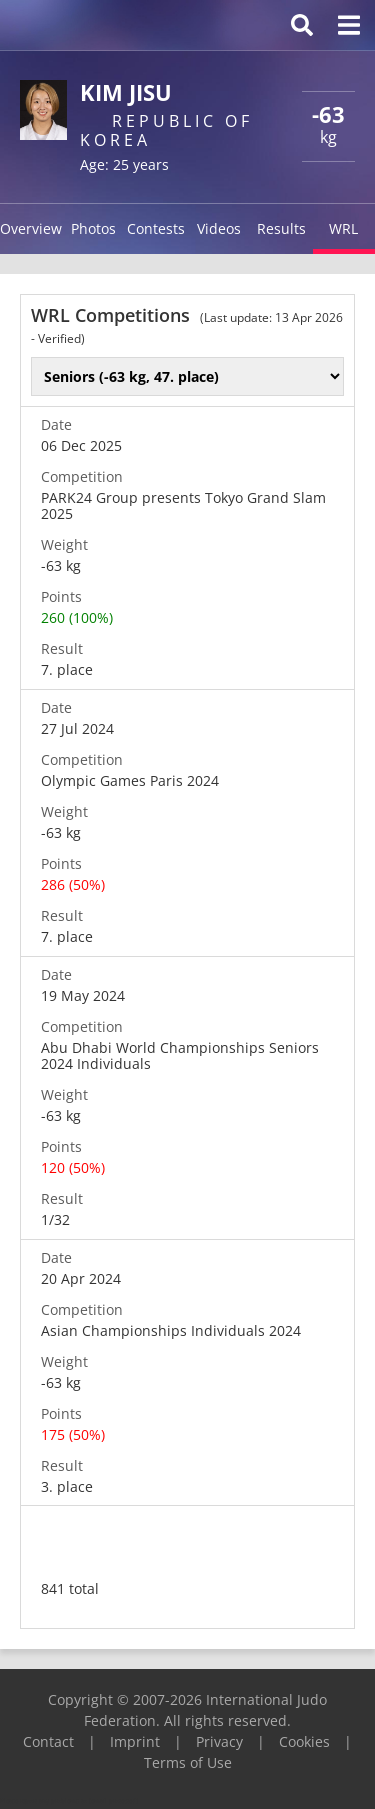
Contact (48, 1741)
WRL (343, 228)
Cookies (304, 1741)
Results (281, 228)
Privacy (219, 1741)
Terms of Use (188, 1762)
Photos (93, 228)
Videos (219, 228)
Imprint (135, 1741)
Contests (156, 228)
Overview (31, 228)
